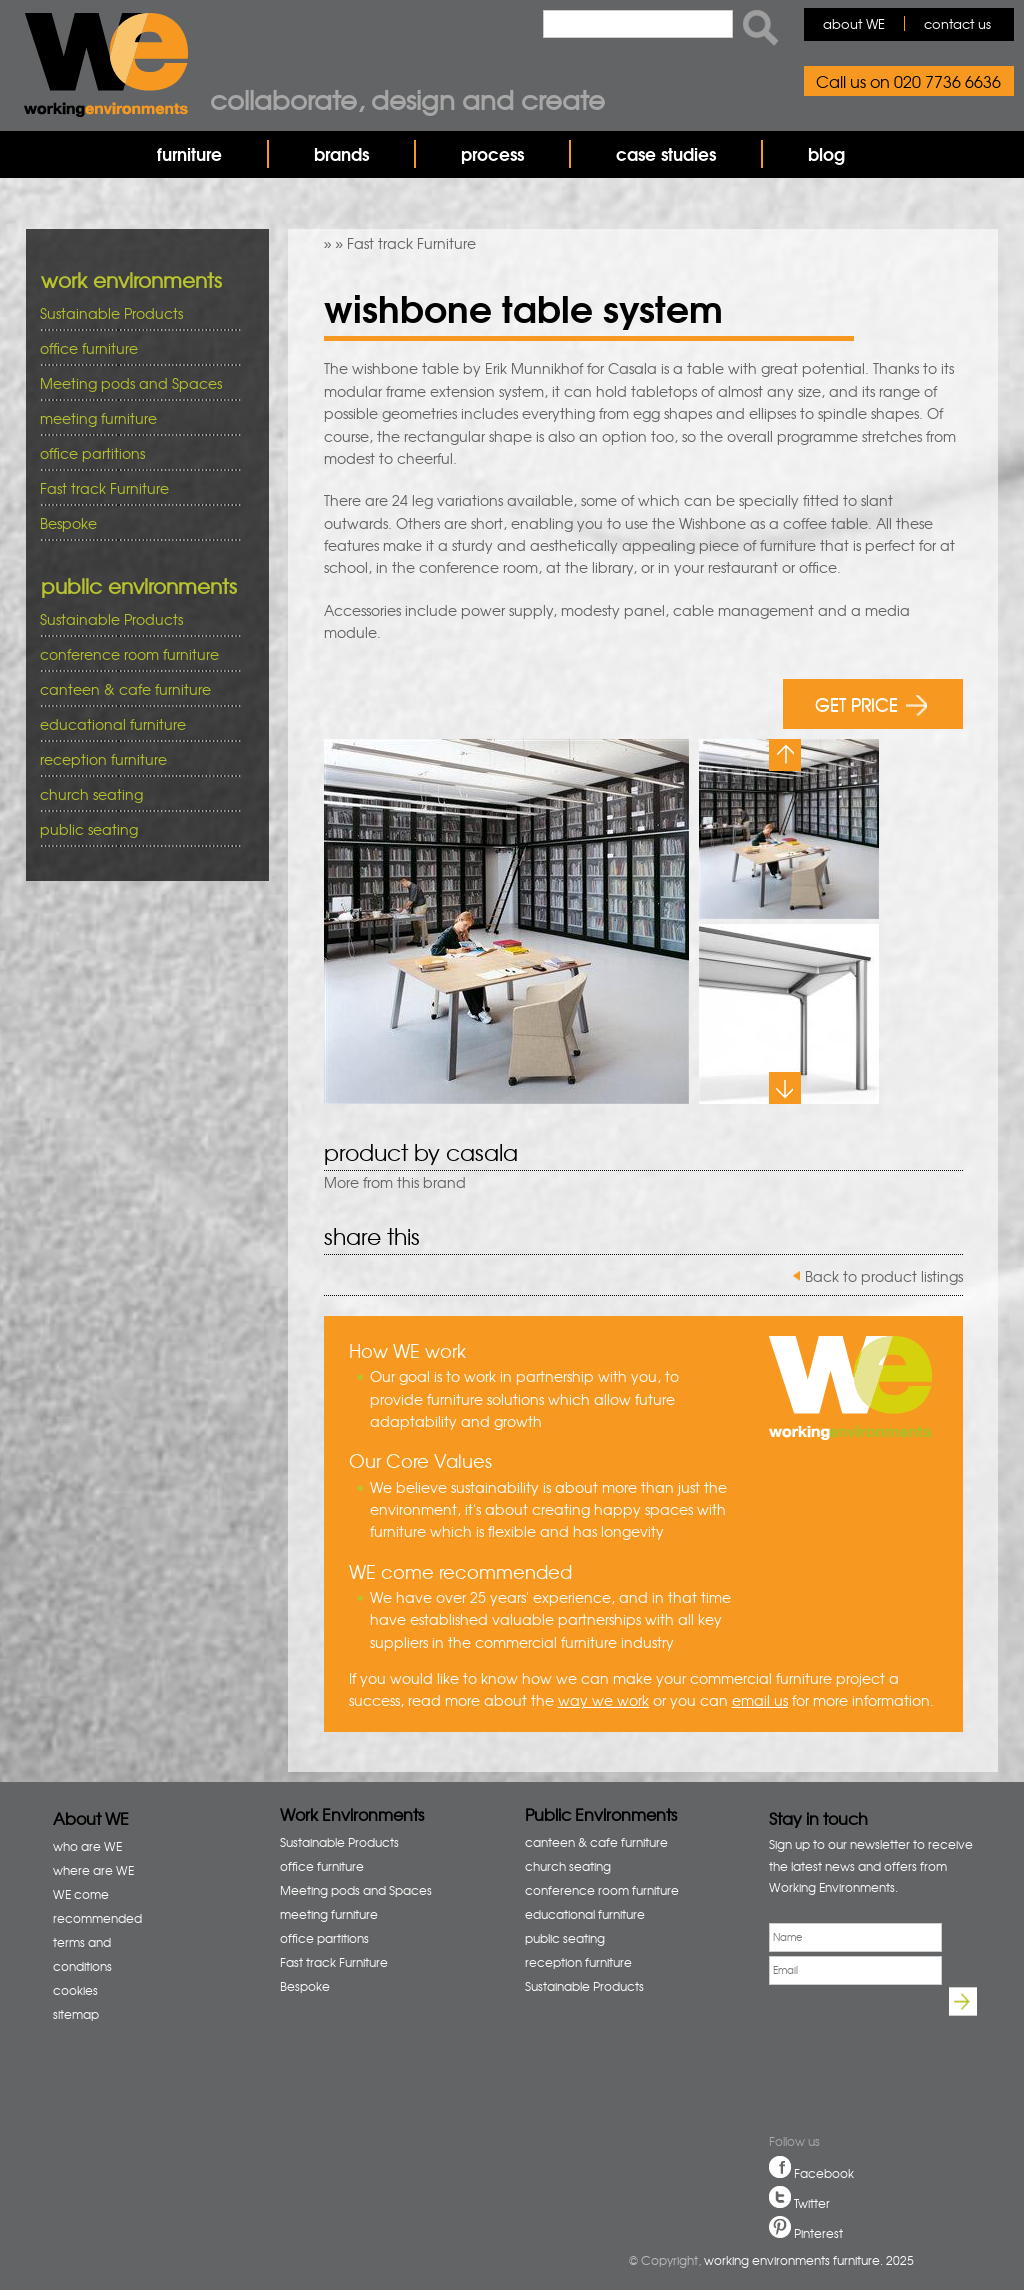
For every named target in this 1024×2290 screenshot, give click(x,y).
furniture (189, 153)
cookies (75, 1990)
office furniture (133, 348)
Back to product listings (884, 1276)
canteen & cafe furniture (133, 689)
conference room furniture (133, 654)
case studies (666, 153)
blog (826, 153)
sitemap (76, 2014)
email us (760, 1700)
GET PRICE (871, 703)
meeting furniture (133, 418)
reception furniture (133, 759)
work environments (131, 279)
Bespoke (68, 523)
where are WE (93, 1870)
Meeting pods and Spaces (133, 383)
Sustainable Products (111, 313)
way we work (603, 1700)
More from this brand (395, 1182)
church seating (91, 794)
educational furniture (133, 724)
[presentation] (837, 2062)
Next (785, 1088)
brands (341, 153)
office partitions (133, 453)
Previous (785, 755)
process (492, 153)
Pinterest (818, 2233)
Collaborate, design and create (407, 99)
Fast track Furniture (411, 243)
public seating (133, 829)
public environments (139, 585)
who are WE (87, 1846)
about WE (854, 23)
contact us (957, 23)
